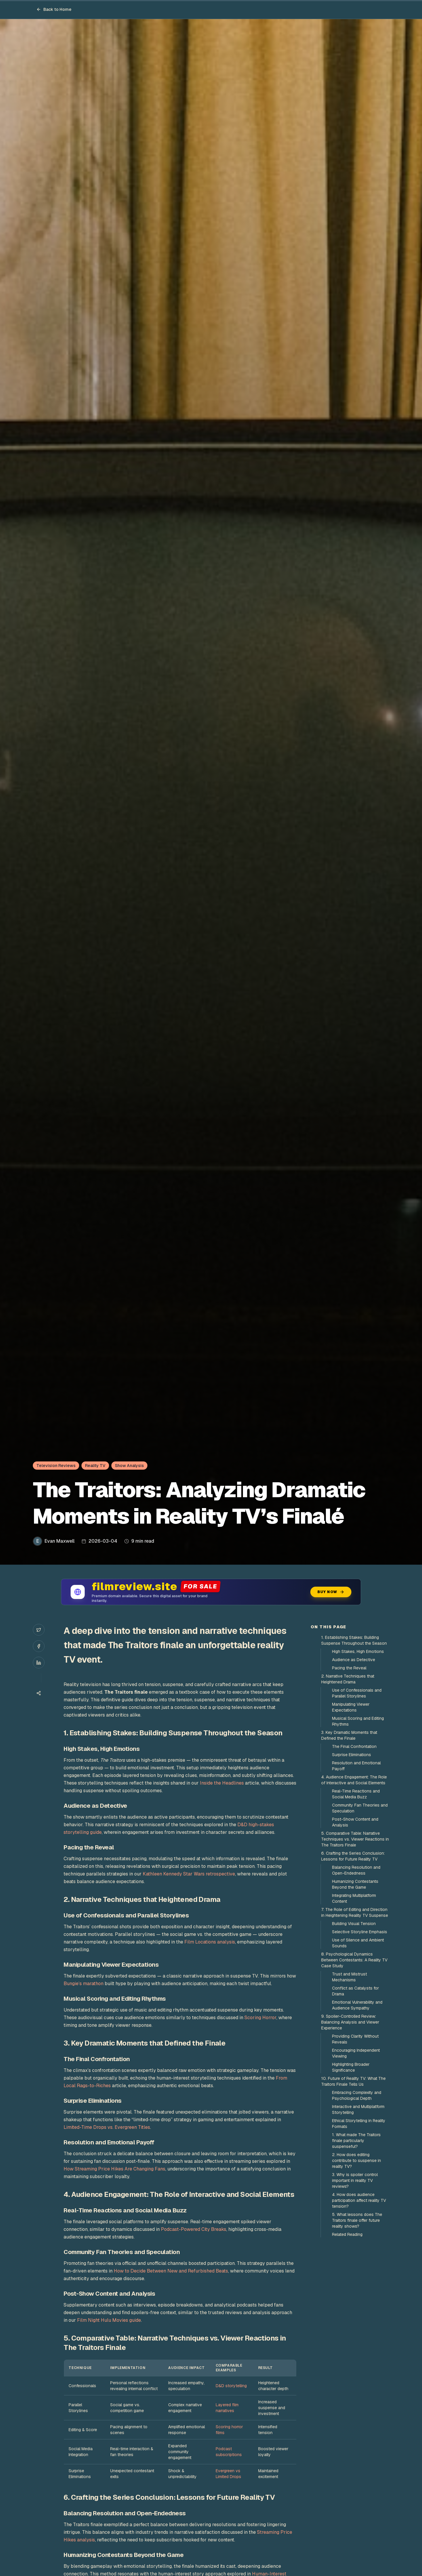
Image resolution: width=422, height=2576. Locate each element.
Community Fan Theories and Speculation (360, 1808)
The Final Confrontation (354, 1746)
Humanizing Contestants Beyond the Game (355, 1884)
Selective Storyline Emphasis (359, 1931)
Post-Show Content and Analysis (355, 1822)
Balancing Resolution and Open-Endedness (356, 1870)
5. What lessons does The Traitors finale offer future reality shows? (357, 2220)
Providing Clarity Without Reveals (355, 2039)
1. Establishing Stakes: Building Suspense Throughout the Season (354, 1640)
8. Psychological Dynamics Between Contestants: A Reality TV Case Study (354, 1959)
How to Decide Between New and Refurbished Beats (171, 2271)
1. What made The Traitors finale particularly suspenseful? (356, 2140)
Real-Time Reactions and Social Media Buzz (356, 1794)
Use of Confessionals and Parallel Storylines (357, 1693)
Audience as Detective (353, 1659)
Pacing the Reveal (349, 1668)
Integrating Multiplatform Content (354, 1898)
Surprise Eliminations (351, 1754)
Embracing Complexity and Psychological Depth (356, 2095)
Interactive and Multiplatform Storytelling (358, 2109)
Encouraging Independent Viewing (356, 2053)
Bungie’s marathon (83, 1983)
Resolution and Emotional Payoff (356, 1765)
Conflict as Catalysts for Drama (355, 1991)
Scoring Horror (260, 2017)
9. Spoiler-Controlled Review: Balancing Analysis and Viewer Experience (350, 2022)
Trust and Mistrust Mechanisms (349, 1977)
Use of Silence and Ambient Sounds (358, 1942)
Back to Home (54, 9)
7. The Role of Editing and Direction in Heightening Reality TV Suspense (354, 1912)
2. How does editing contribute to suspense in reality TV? (356, 2160)
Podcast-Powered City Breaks (193, 2229)
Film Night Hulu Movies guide (109, 2320)
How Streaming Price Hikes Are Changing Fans (114, 2169)
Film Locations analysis (209, 1942)
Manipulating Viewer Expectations (351, 1707)
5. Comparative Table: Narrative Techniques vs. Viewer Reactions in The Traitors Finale (355, 1839)
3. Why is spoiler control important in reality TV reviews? (355, 2180)
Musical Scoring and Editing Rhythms (358, 1721)
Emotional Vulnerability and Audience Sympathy (357, 2005)
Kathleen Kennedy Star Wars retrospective (189, 1874)
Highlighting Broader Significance (351, 2067)
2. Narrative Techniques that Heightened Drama (347, 1679)
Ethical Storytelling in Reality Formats (358, 2123)
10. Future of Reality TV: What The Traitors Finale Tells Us (353, 2081)
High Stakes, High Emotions (358, 1651)
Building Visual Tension (354, 1923)
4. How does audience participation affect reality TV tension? (359, 2200)
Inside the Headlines (222, 1783)
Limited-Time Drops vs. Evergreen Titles (107, 2127)
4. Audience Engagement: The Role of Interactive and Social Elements (354, 1779)
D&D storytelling (231, 2385)
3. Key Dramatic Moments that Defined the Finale (349, 1735)
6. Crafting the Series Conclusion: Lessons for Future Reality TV (353, 1856)
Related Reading (347, 2234)
